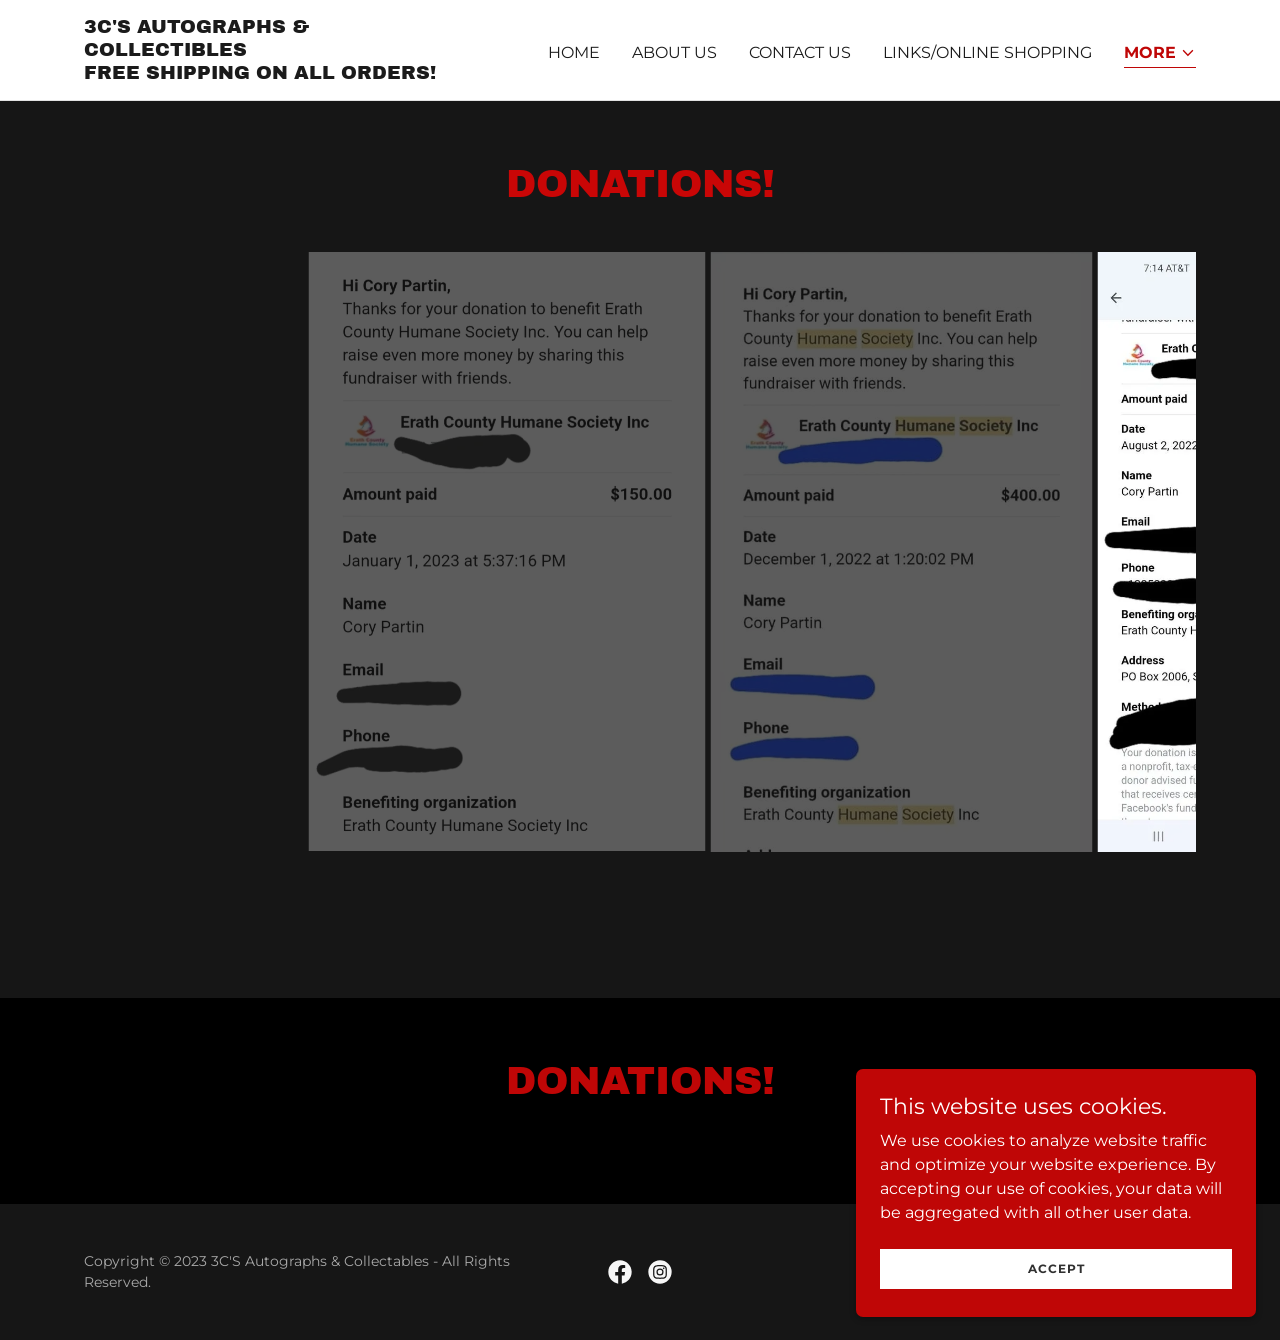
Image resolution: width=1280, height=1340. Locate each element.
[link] (278, 73)
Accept (1056, 1268)
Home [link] (574, 52)
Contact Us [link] (800, 52)
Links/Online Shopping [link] (987, 52)
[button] (1160, 54)
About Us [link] (674, 52)
